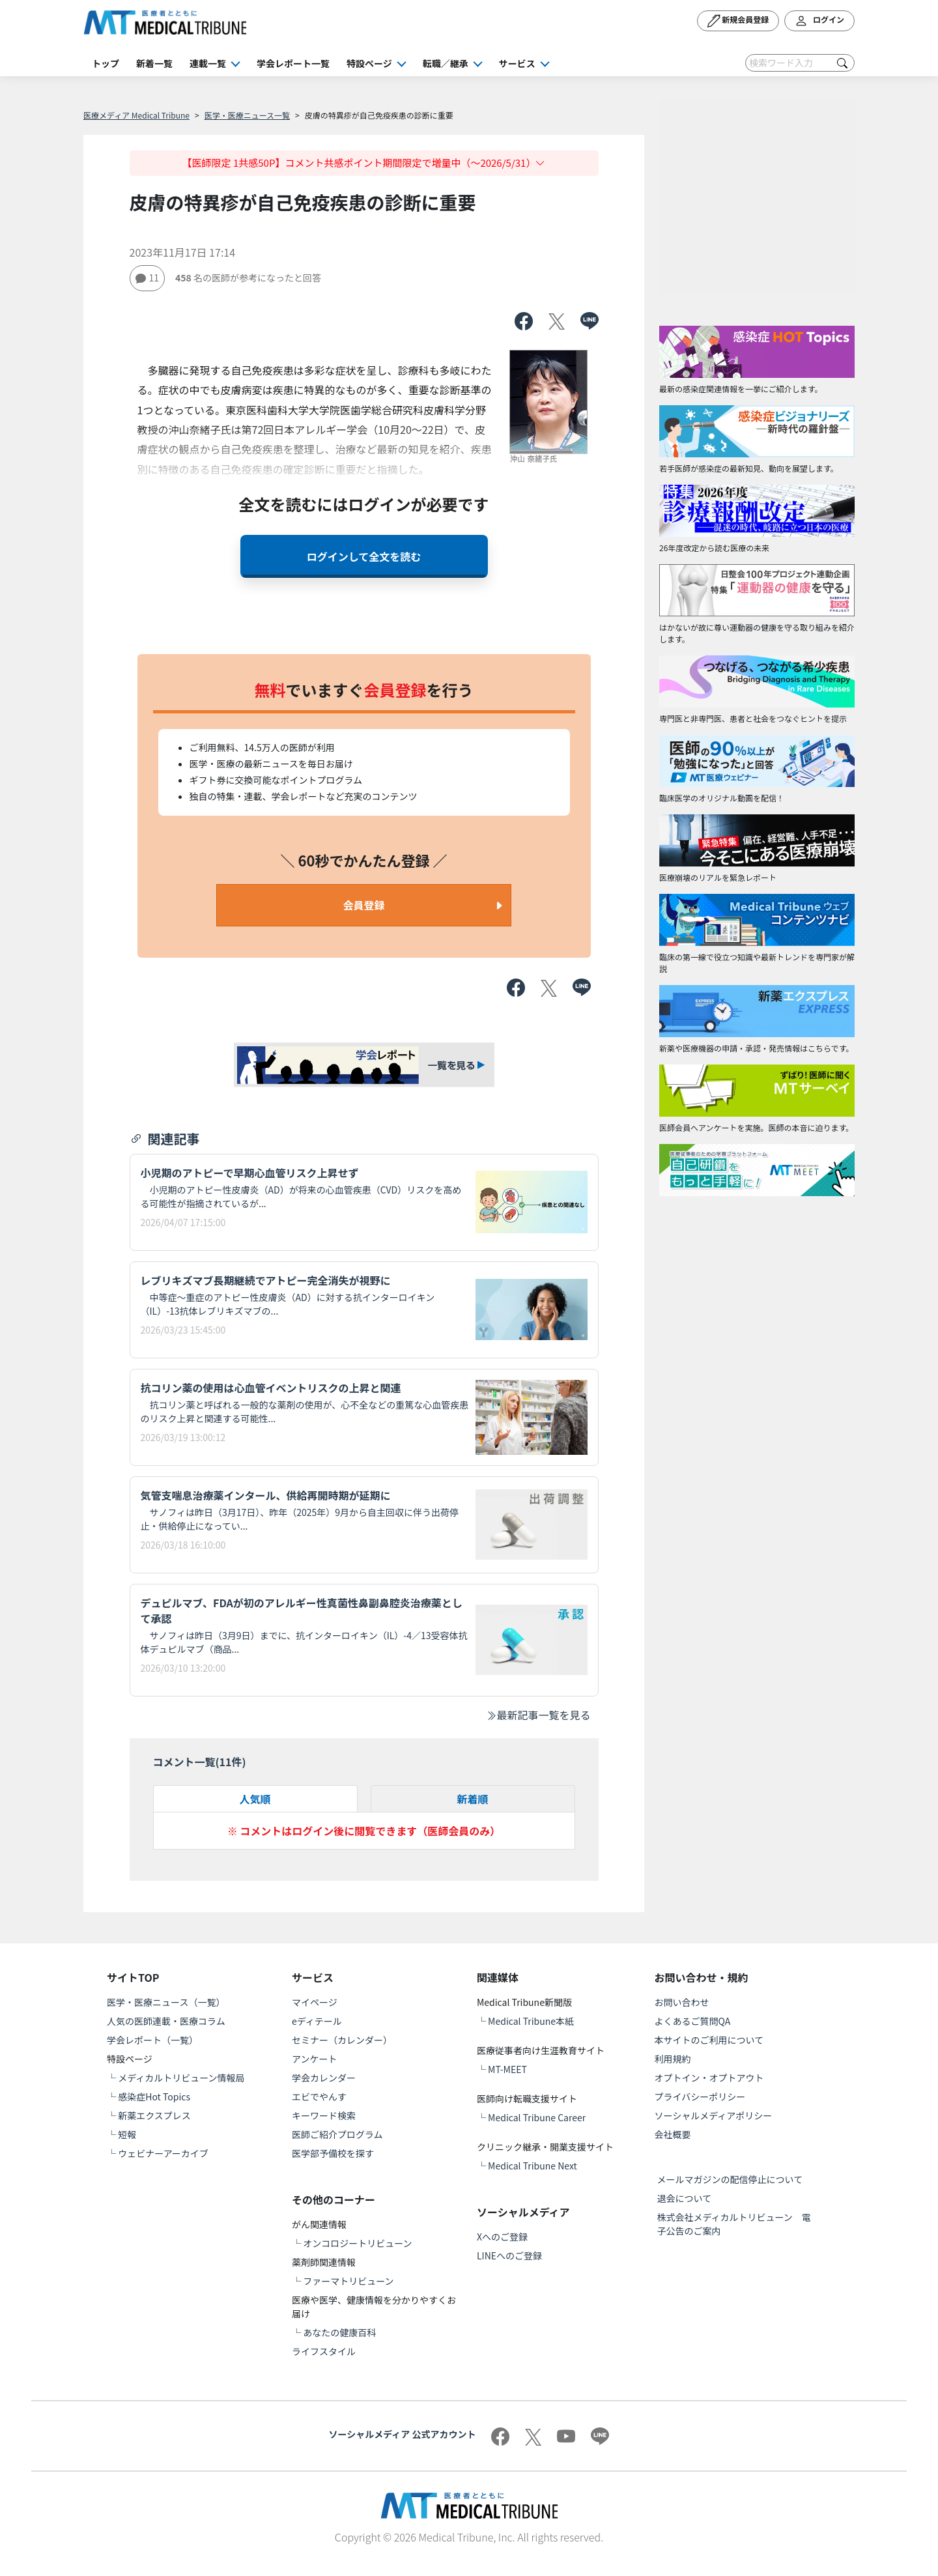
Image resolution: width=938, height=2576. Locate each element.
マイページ (314, 2002)
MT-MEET (507, 2069)
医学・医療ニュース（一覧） (166, 2002)
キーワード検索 (324, 2115)
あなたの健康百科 (339, 2332)
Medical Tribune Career (537, 2117)
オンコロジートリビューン (357, 2243)
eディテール (317, 2020)
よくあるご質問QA (693, 2020)
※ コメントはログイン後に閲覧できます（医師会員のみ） (364, 1831)
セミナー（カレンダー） (342, 2039)
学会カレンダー (324, 2077)
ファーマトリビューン (348, 2280)
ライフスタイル (324, 2351)
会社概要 (673, 2134)
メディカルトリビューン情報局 (181, 2077)
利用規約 (673, 2058)
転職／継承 (445, 63)
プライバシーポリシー (700, 2096)
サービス (517, 63)
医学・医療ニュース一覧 (247, 115)
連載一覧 (208, 63)
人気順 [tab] (254, 1799)
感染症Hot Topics (154, 2096)
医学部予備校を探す (333, 2153)
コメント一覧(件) (199, 1761)
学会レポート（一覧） (152, 2039)
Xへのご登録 (502, 2236)
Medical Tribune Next (532, 2165)
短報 (127, 2134)
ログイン (819, 21)
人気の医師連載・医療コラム (166, 2020)
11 (147, 277)
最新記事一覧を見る (538, 1715)
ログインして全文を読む (364, 556)
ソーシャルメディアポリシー (714, 2115)
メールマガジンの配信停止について (730, 2179)
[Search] (800, 63)
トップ (105, 63)
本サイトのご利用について (709, 2039)
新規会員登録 (738, 21)
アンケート (314, 2058)
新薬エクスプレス (154, 2115)
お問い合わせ (682, 2002)
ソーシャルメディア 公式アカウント (402, 2433)
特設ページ (369, 63)
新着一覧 (154, 63)
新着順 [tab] (472, 1799)
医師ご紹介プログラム (337, 2134)
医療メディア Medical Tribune (136, 115)
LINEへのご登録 (509, 2255)
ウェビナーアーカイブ (163, 2153)
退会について (684, 2198)
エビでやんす (319, 2096)
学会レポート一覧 (293, 63)
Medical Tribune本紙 (531, 2020)
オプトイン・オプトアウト (709, 2077)
